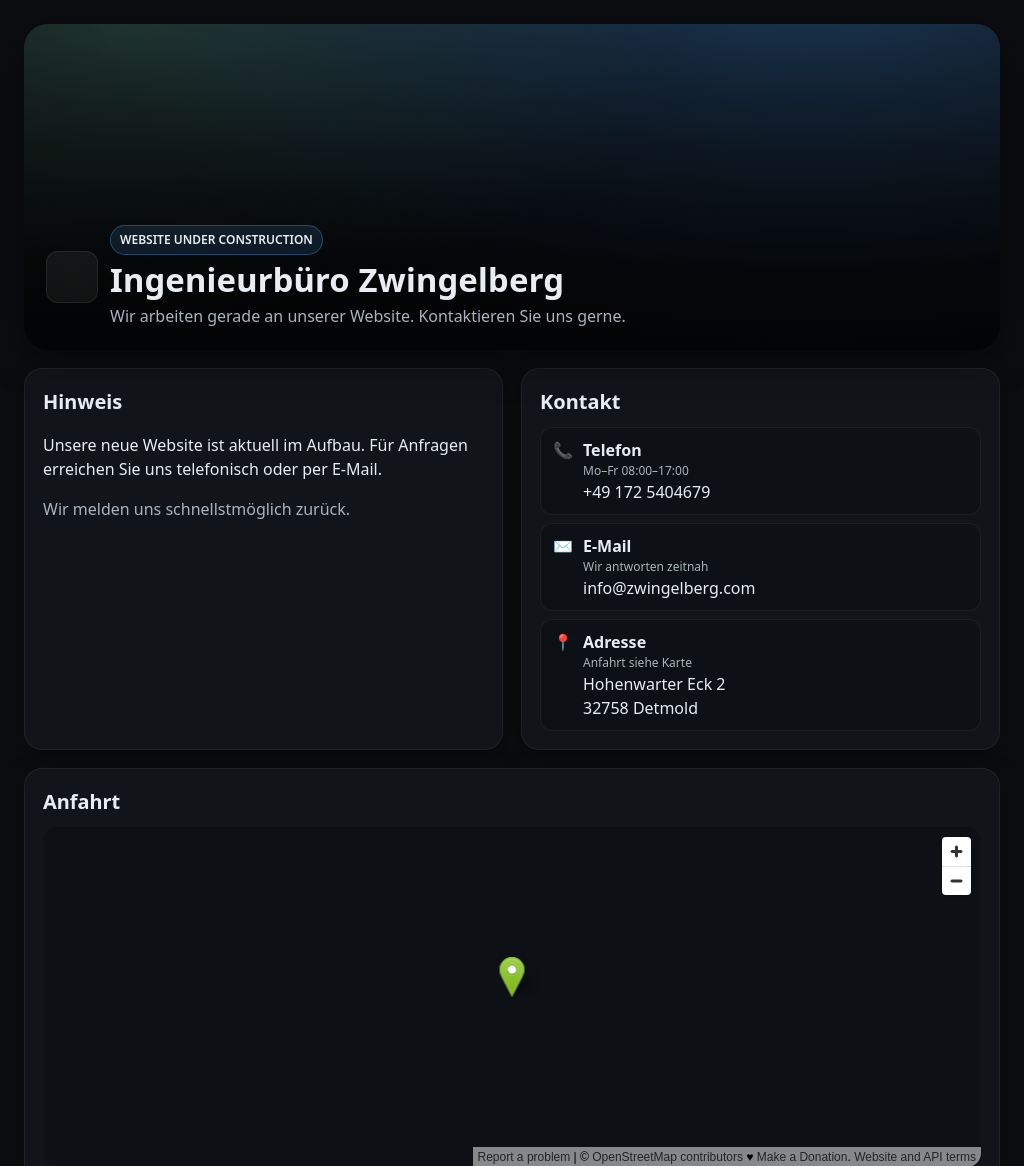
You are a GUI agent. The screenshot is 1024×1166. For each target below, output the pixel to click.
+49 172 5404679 (646, 492)
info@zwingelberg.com (669, 588)
